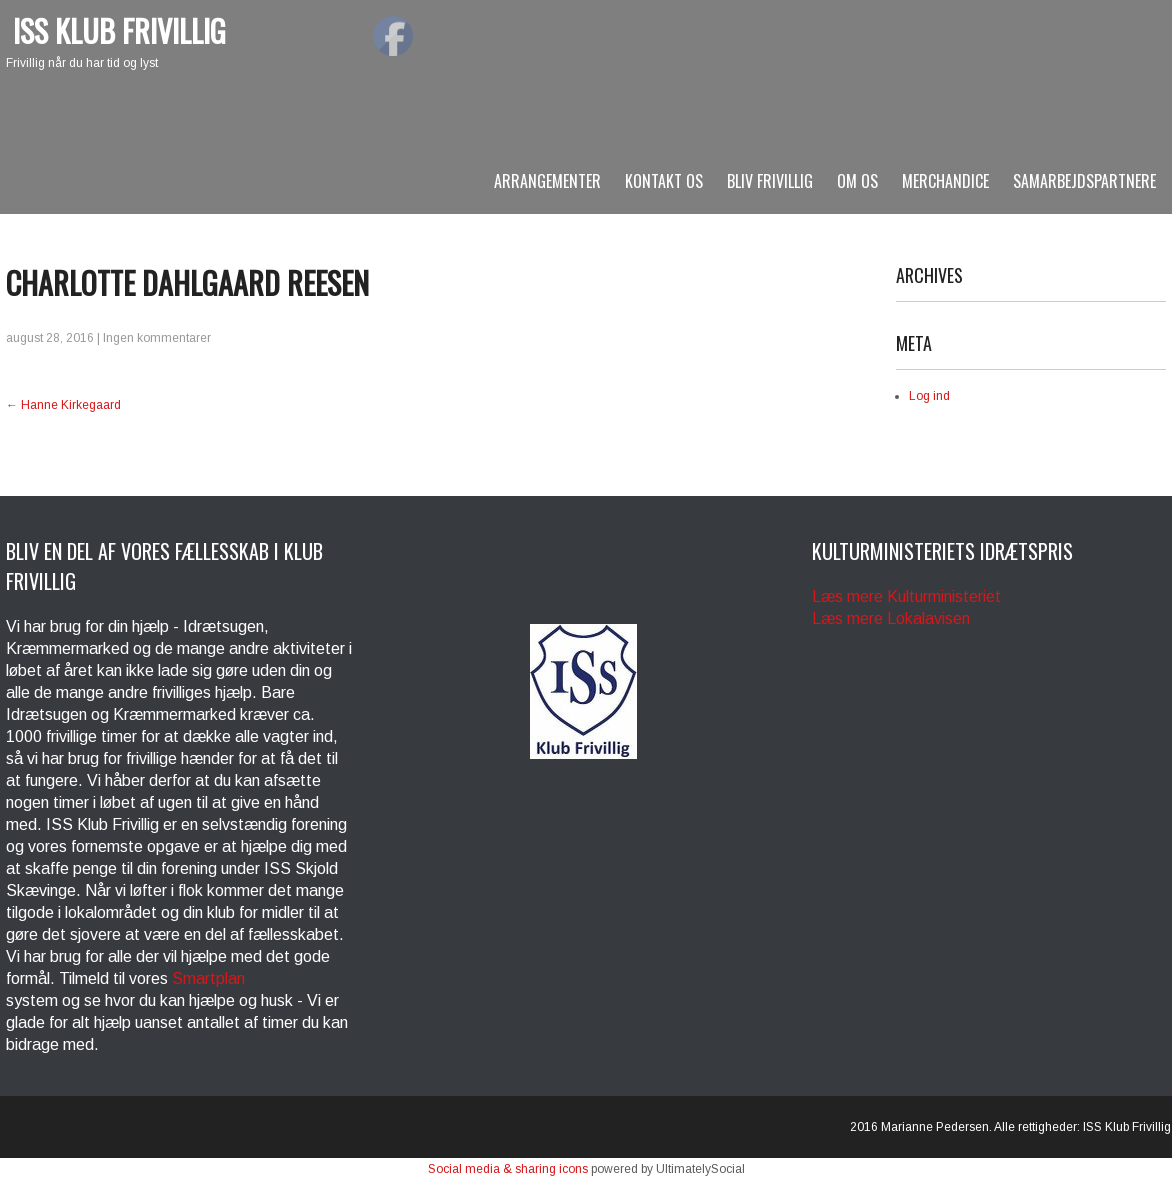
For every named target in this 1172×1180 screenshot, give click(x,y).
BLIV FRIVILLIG (770, 181)
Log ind (929, 396)
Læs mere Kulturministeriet (906, 596)
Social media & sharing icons (508, 1169)
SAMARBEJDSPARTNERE (1084, 181)
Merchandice (945, 181)
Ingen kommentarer (157, 338)
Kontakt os (664, 181)
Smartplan (208, 978)
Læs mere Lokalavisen (891, 618)
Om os (857, 181)
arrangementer (547, 181)
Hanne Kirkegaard (63, 405)
